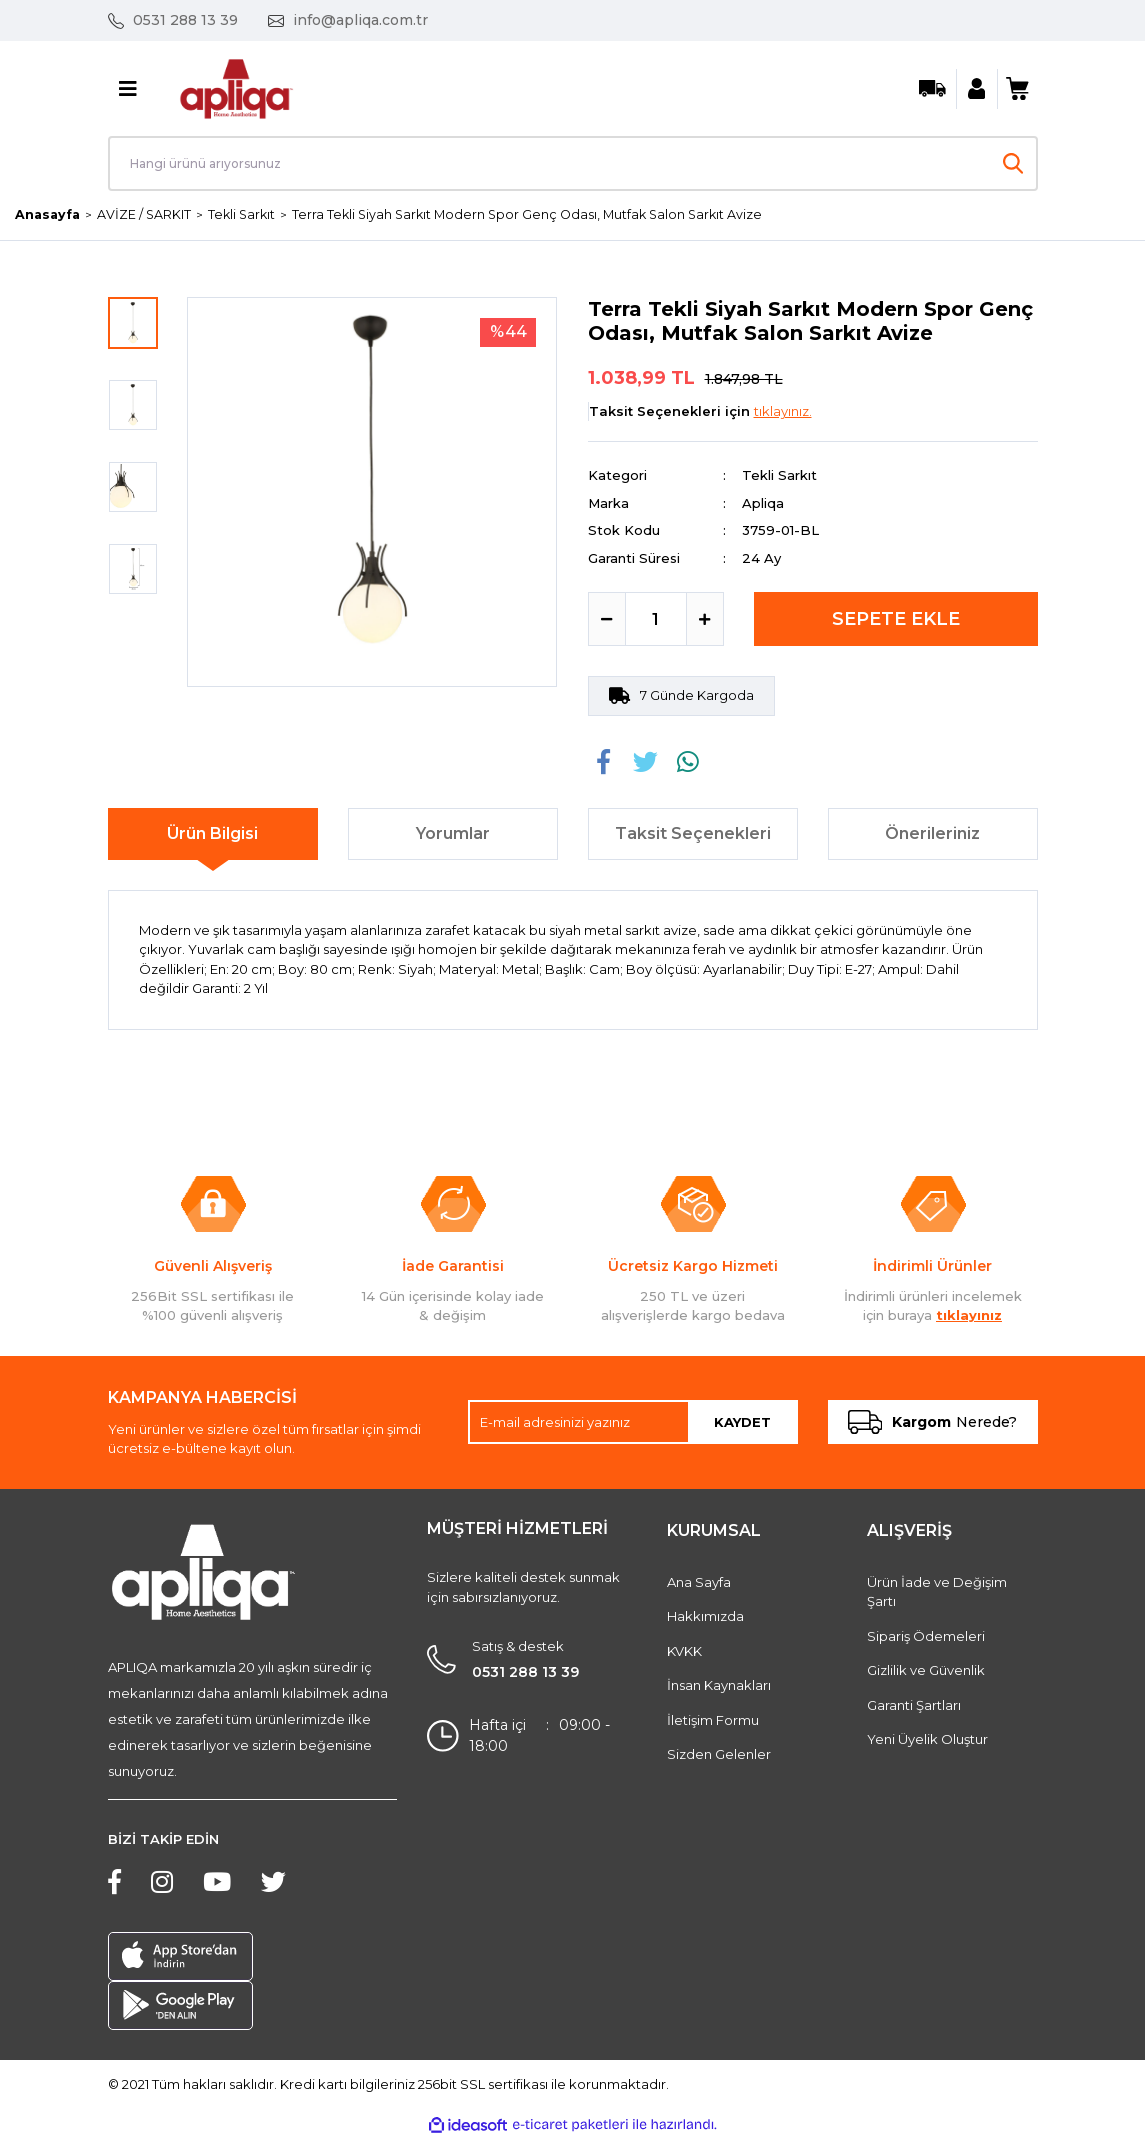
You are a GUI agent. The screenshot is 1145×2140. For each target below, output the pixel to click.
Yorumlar (453, 834)
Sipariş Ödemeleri (926, 1637)
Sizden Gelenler (719, 1755)
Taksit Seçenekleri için (700, 412)
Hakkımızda (705, 1617)
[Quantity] (656, 620)
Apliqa (763, 504)
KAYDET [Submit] (742, 1422)
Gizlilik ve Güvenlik (926, 1671)
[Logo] (237, 87)
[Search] (573, 163)
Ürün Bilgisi (212, 834)
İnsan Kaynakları (719, 1686)
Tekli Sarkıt (779, 476)
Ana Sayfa (699, 1583)
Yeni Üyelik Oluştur (927, 1740)
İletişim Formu (713, 1721)
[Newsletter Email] (633, 1423)
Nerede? (932, 1423)
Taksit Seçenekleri (693, 834)
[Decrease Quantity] (607, 620)
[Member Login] (977, 89)
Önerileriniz (932, 834)
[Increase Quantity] (705, 620)
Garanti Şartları (914, 1706)
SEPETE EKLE (896, 620)
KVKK (684, 1652)
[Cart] (1018, 89)
